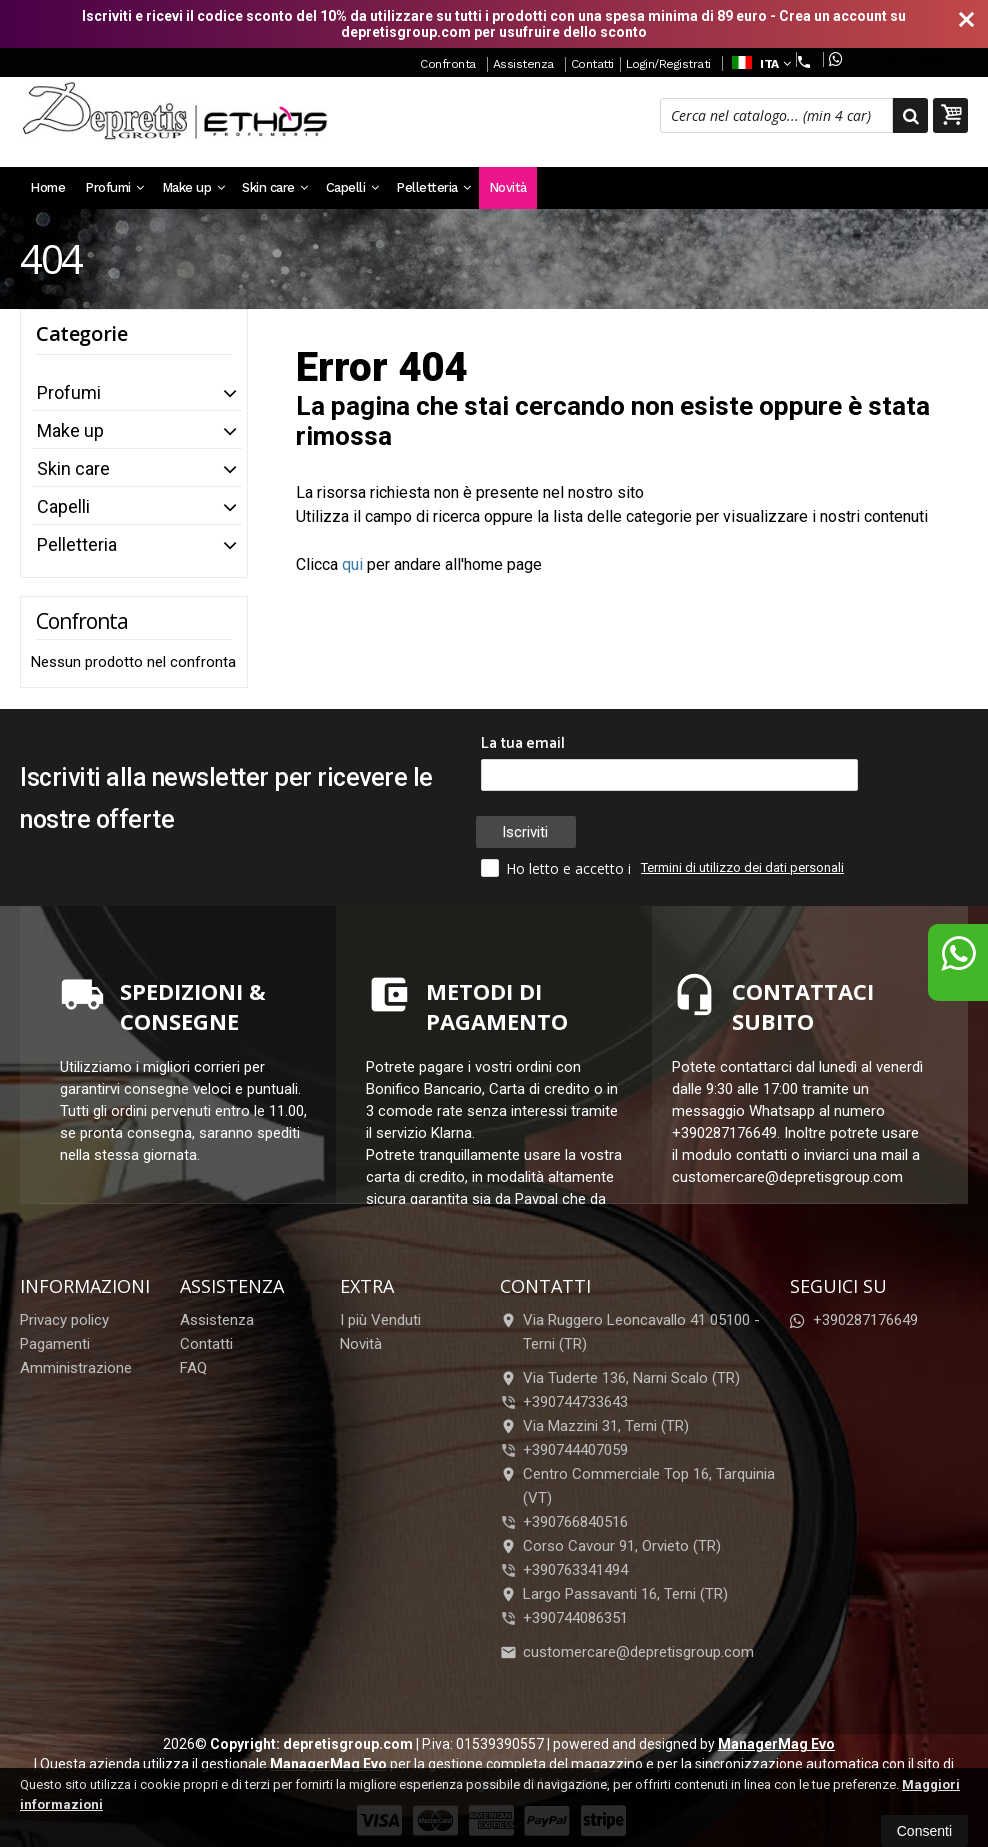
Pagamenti (55, 1344)
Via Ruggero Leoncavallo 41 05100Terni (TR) (630, 1332)
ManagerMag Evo (776, 1744)
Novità (508, 187)
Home (47, 187)
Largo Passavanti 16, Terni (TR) (614, 1594)
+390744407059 (575, 1450)
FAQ (193, 1368)
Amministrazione (76, 1368)
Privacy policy (64, 1320)
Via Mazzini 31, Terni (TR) (594, 1426)
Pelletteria (433, 187)
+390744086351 (575, 1618)
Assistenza (523, 64)
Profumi (114, 187)
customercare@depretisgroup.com (627, 1652)
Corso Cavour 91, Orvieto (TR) (610, 1546)
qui (352, 564)
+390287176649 (891, 59)
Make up (193, 187)
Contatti (592, 64)
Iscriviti (525, 832)
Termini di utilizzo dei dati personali (742, 867)
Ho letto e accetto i (558, 868)
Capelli (352, 187)
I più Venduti (380, 1320)
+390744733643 (575, 1402)
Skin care (275, 187)
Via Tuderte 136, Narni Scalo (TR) (620, 1378)
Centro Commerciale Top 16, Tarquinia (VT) (637, 1486)
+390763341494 (575, 1570)
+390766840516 (575, 1522)
